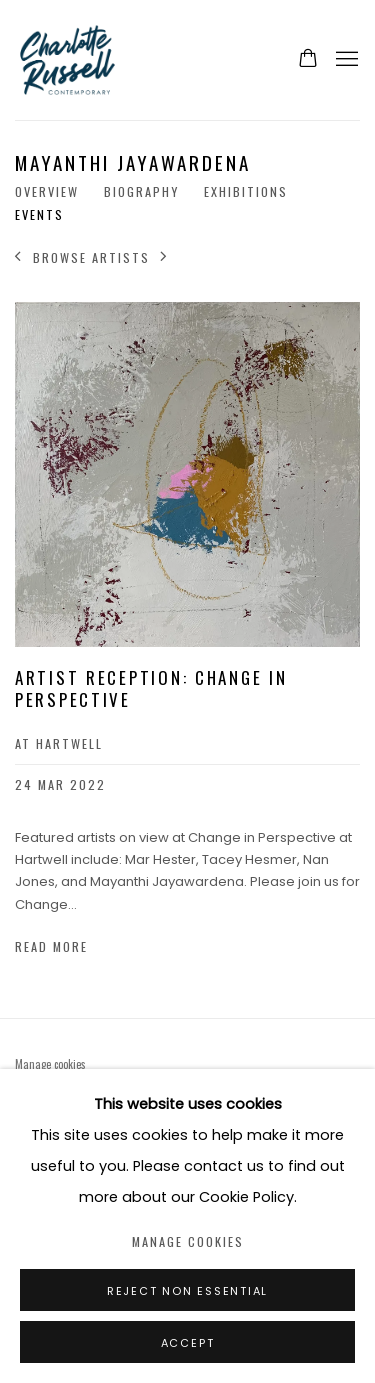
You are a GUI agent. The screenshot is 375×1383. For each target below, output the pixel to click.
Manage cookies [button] (50, 1064)
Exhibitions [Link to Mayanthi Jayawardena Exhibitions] (246, 192)
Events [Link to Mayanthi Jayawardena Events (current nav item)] (39, 215)
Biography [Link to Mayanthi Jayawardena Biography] (141, 192)
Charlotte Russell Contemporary (135, 60)
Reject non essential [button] (187, 1291)
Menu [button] (345, 60)
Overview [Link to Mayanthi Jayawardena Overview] (47, 192)
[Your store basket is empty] (308, 60)
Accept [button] (188, 1343)
